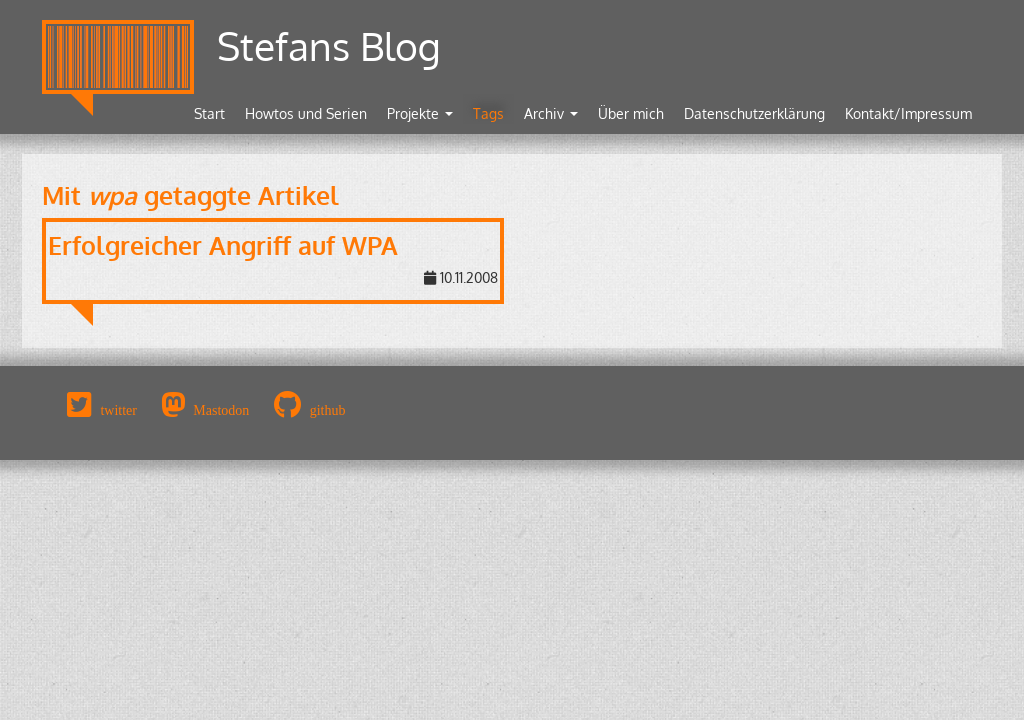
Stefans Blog (329, 45)
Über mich (631, 113)
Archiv (551, 113)
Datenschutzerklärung (754, 113)
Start (209, 113)
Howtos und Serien (306, 113)
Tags (488, 113)
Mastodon (221, 410)
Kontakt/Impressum (908, 113)
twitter (118, 410)
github (328, 410)
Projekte (420, 113)
